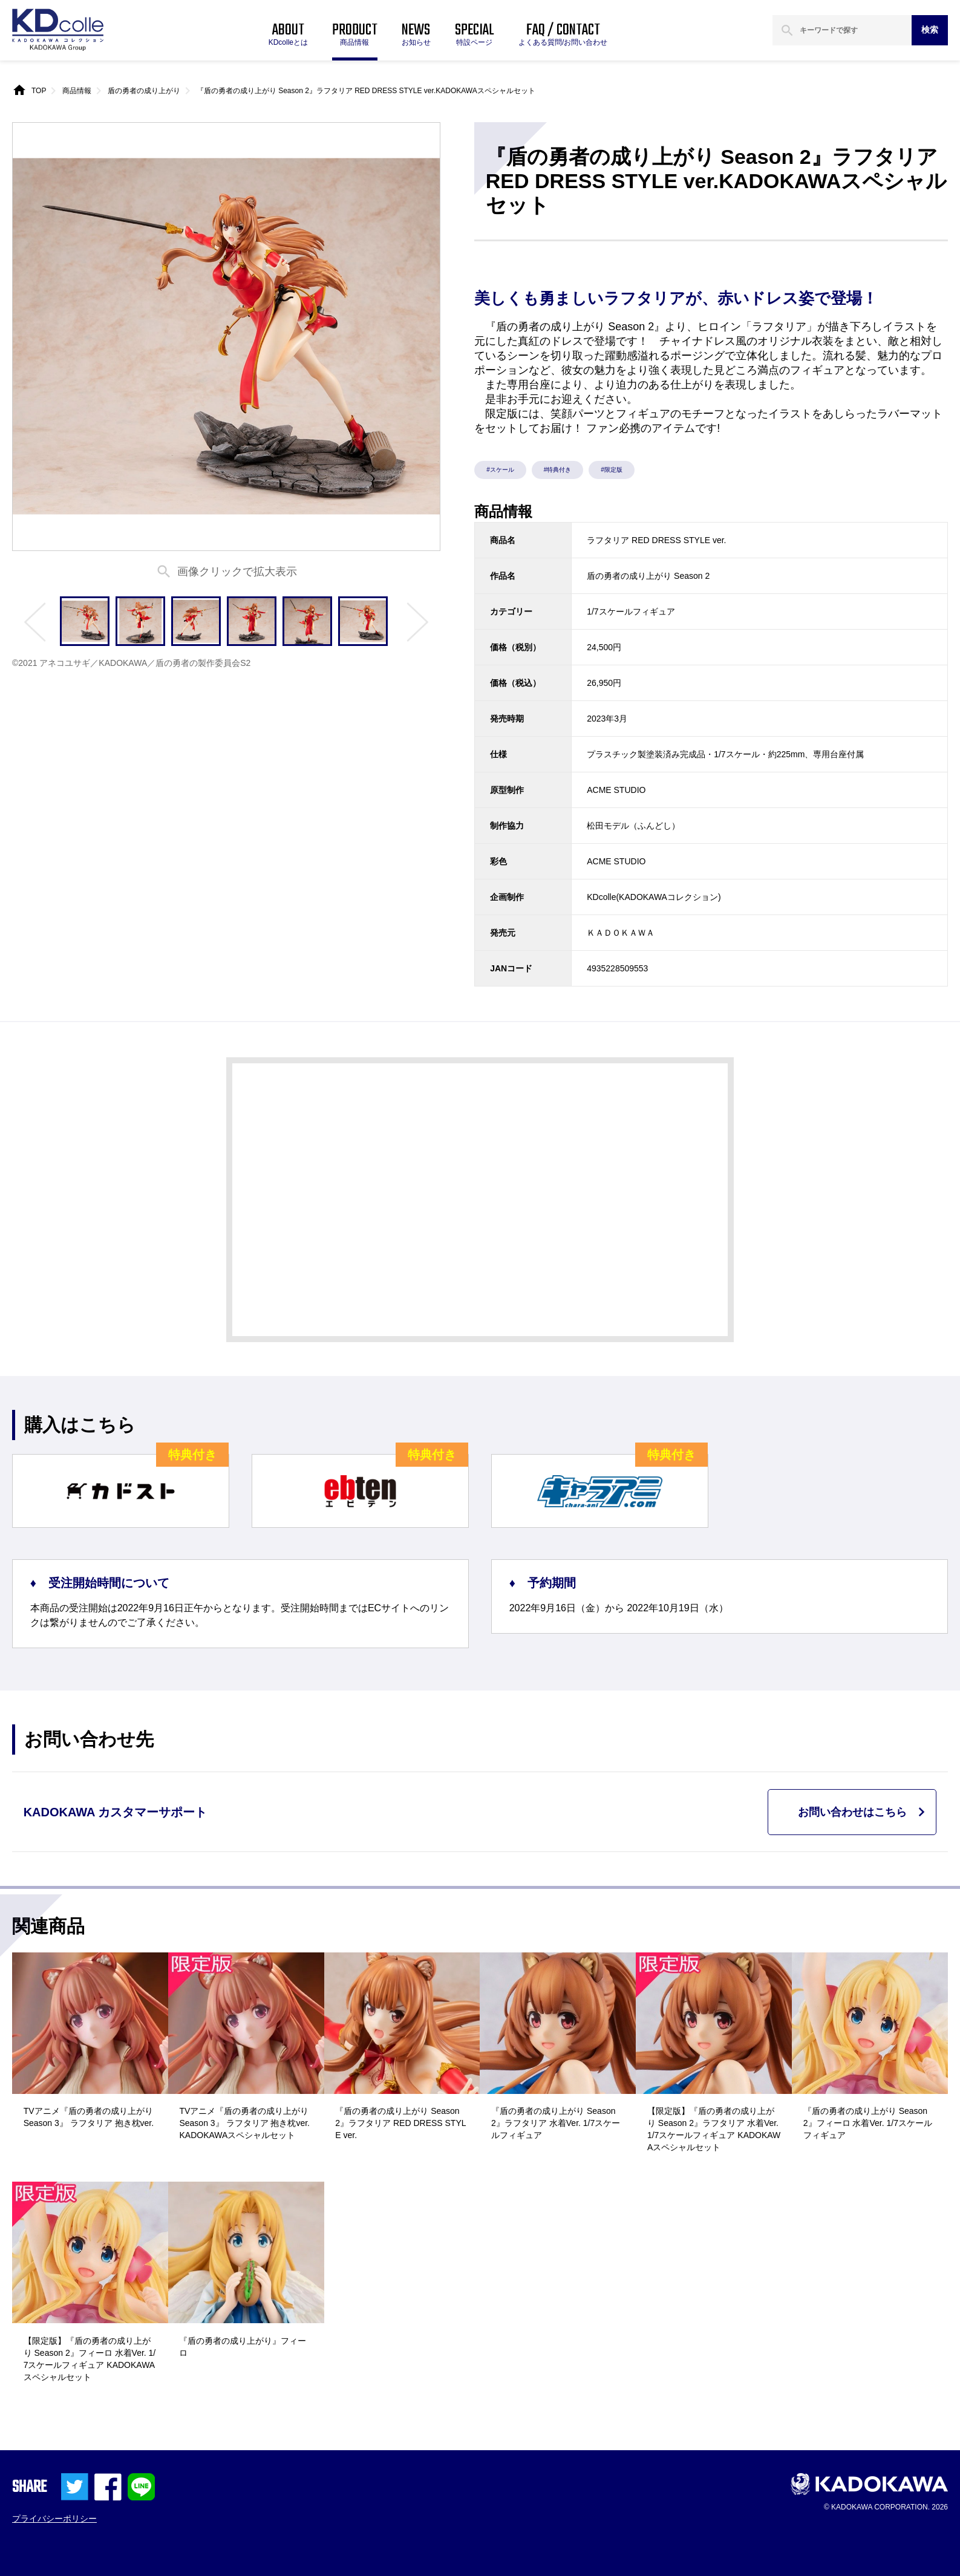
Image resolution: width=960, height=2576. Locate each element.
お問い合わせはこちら (852, 1812)
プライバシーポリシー (54, 2518)
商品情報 (76, 90)
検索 (929, 29)
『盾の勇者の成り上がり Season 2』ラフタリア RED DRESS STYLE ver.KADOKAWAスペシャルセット (366, 90)
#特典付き (558, 469)
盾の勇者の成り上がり (144, 90)
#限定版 (611, 469)
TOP (38, 90)
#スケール (500, 469)
